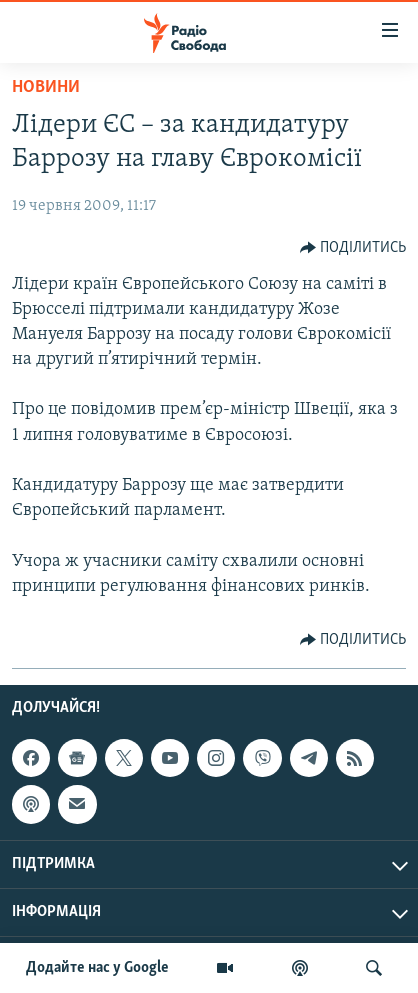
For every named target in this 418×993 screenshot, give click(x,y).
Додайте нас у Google (97, 968)
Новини (46, 87)
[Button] (353, 248)
